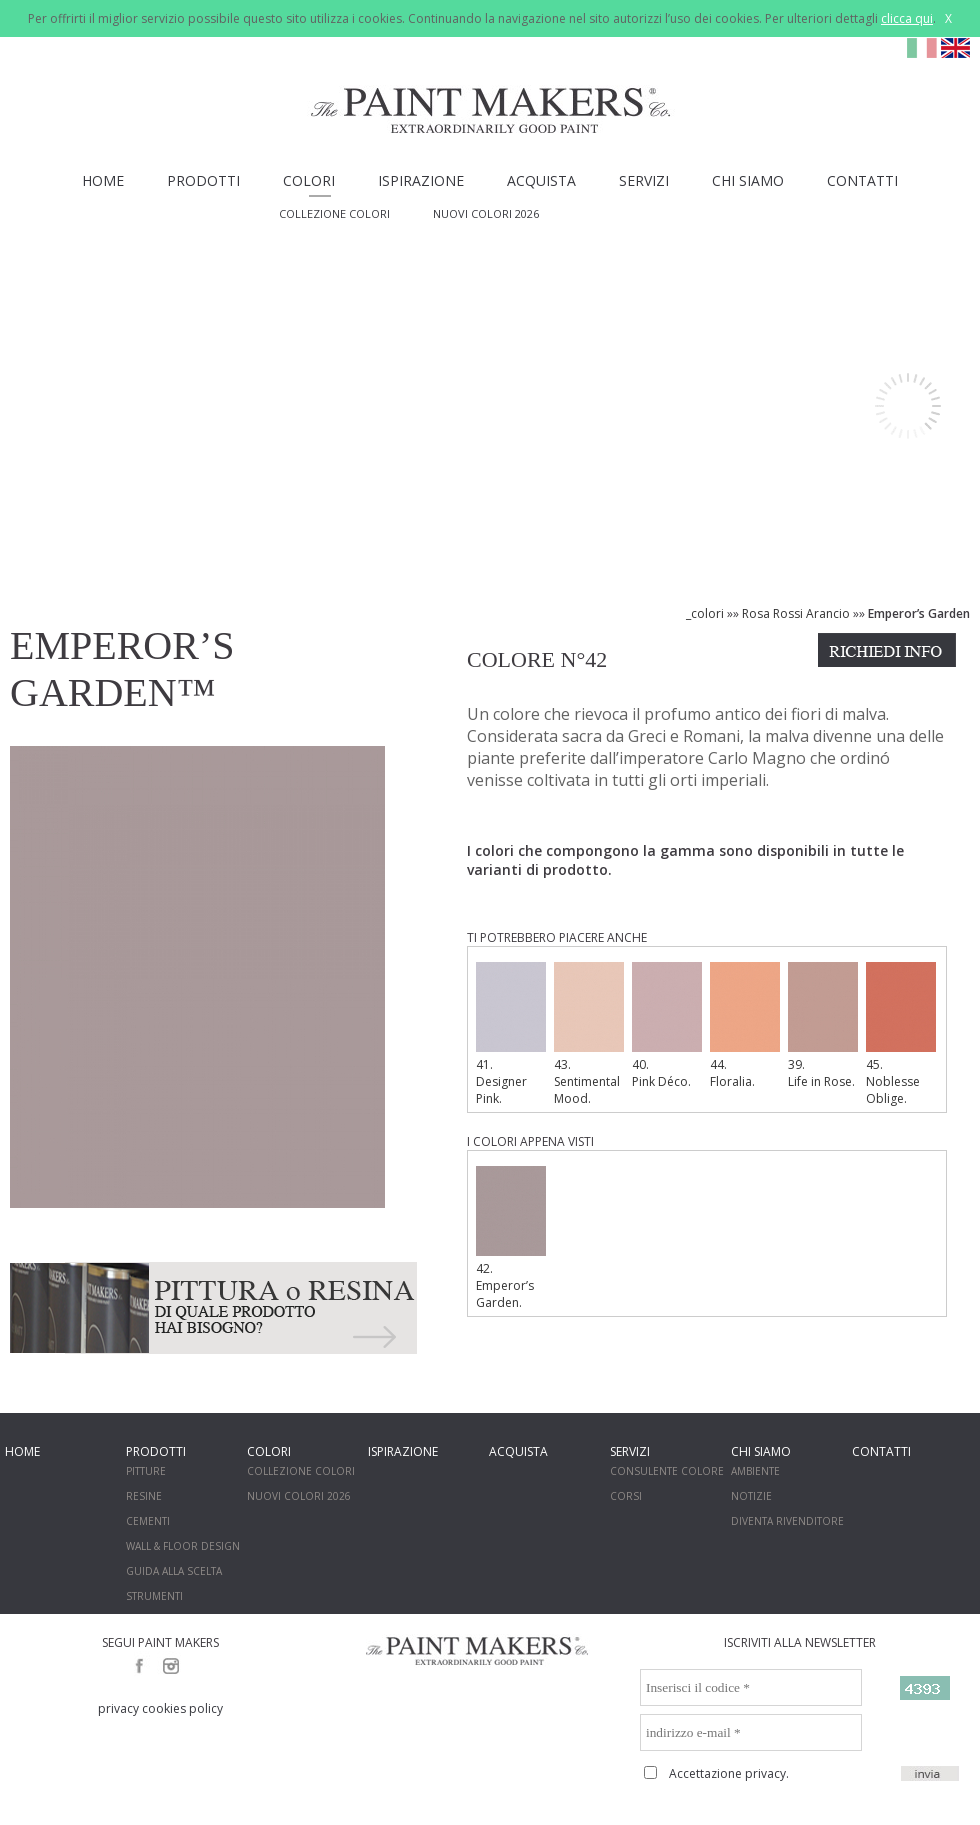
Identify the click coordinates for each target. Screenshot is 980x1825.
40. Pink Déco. (667, 1026)
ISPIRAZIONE (421, 180)
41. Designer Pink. (511, 1034)
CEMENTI (148, 1521)
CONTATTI (862, 180)
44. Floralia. (745, 1026)
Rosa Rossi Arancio (796, 613)
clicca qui (907, 18)
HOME (103, 180)
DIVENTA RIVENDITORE (787, 1521)
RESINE (144, 1496)
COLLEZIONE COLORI (334, 213)
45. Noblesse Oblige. (901, 1034)
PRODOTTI (203, 180)
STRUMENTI (154, 1596)
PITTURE (146, 1471)
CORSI (626, 1496)
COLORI (309, 180)
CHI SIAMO (748, 180)
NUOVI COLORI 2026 (486, 213)
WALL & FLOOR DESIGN (183, 1546)
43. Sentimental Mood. (589, 1034)
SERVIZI (644, 180)
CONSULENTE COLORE (667, 1471)
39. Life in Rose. (823, 1026)
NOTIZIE (751, 1496)
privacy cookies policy (160, 1708)
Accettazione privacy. (729, 1773)
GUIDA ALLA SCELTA (174, 1571)
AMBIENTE (755, 1471)
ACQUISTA (541, 180)
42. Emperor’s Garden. (511, 1238)
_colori (705, 613)
